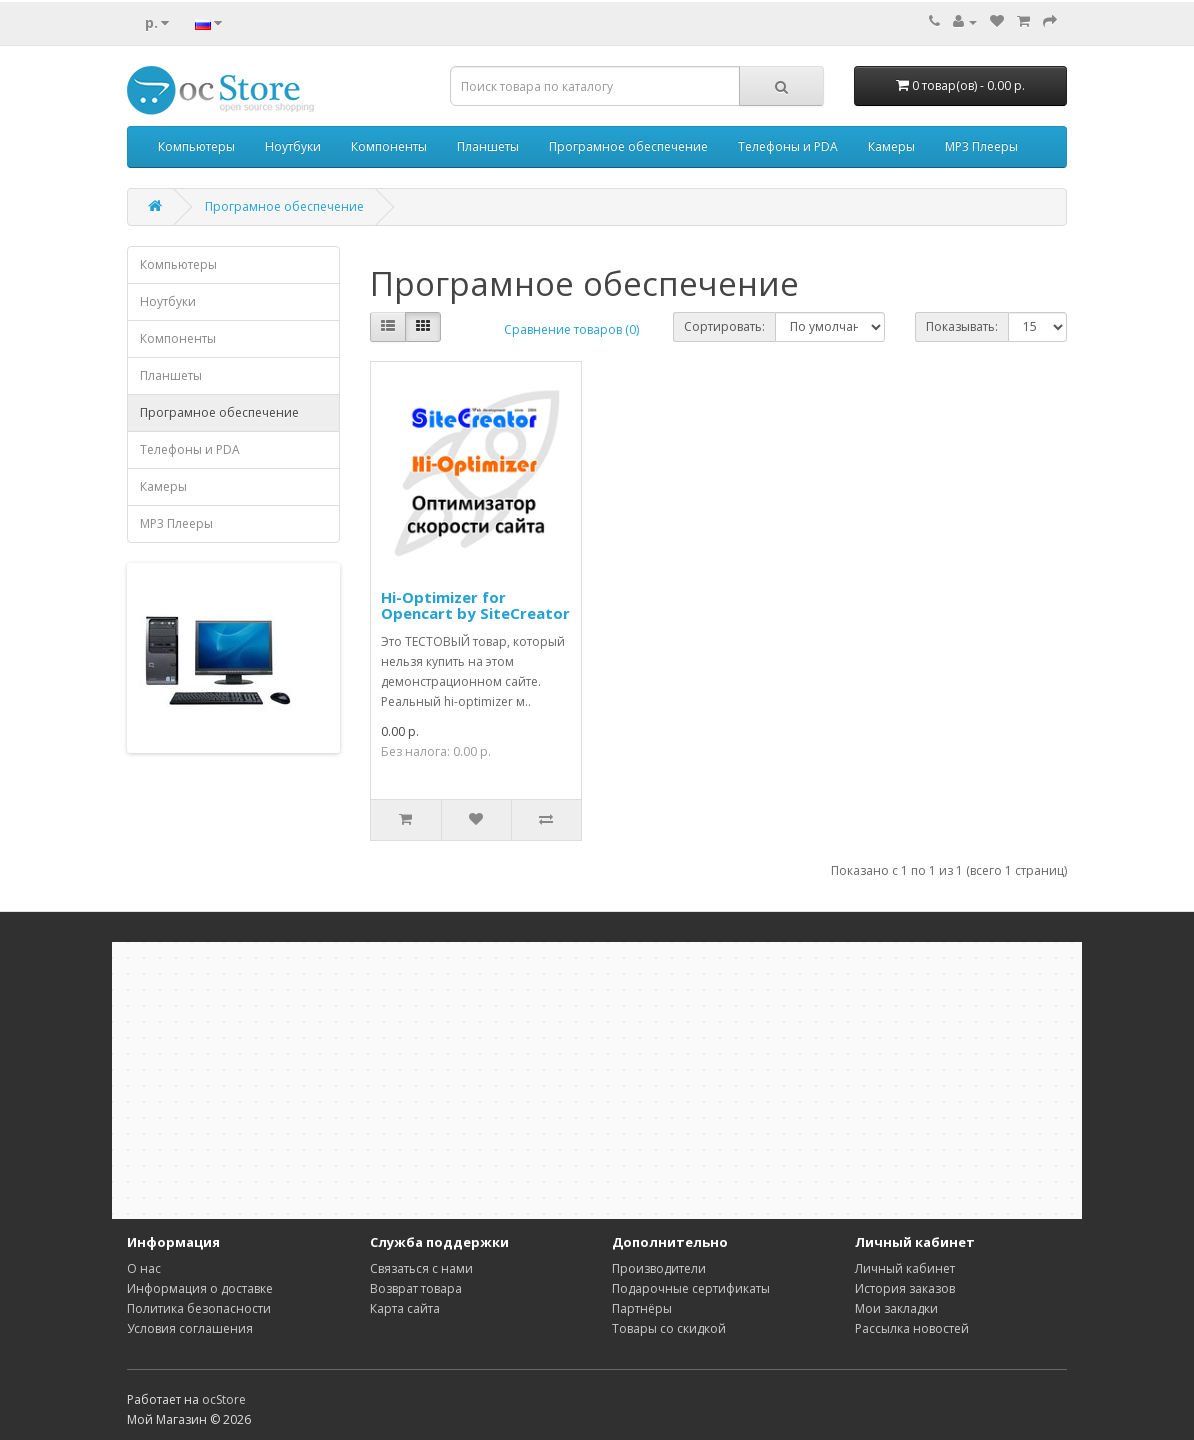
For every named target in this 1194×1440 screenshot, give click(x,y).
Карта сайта (405, 1308)
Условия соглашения (190, 1328)
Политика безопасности (199, 1308)
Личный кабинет (905, 1268)
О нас (144, 1268)
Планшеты (488, 146)
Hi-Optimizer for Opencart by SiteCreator (475, 605)
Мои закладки (896, 1308)
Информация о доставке (200, 1288)
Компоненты (389, 146)
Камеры (891, 146)
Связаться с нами (421, 1268)
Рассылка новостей (912, 1328)
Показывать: (962, 326)
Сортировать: (724, 326)
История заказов (905, 1288)
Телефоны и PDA (788, 146)
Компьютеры (196, 146)
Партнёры (642, 1308)
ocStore (224, 1399)
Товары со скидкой (669, 1328)
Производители (659, 1268)
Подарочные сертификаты (691, 1288)
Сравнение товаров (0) (571, 329)
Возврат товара (416, 1288)
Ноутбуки (293, 146)
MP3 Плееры (981, 146)
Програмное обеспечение (628, 146)
